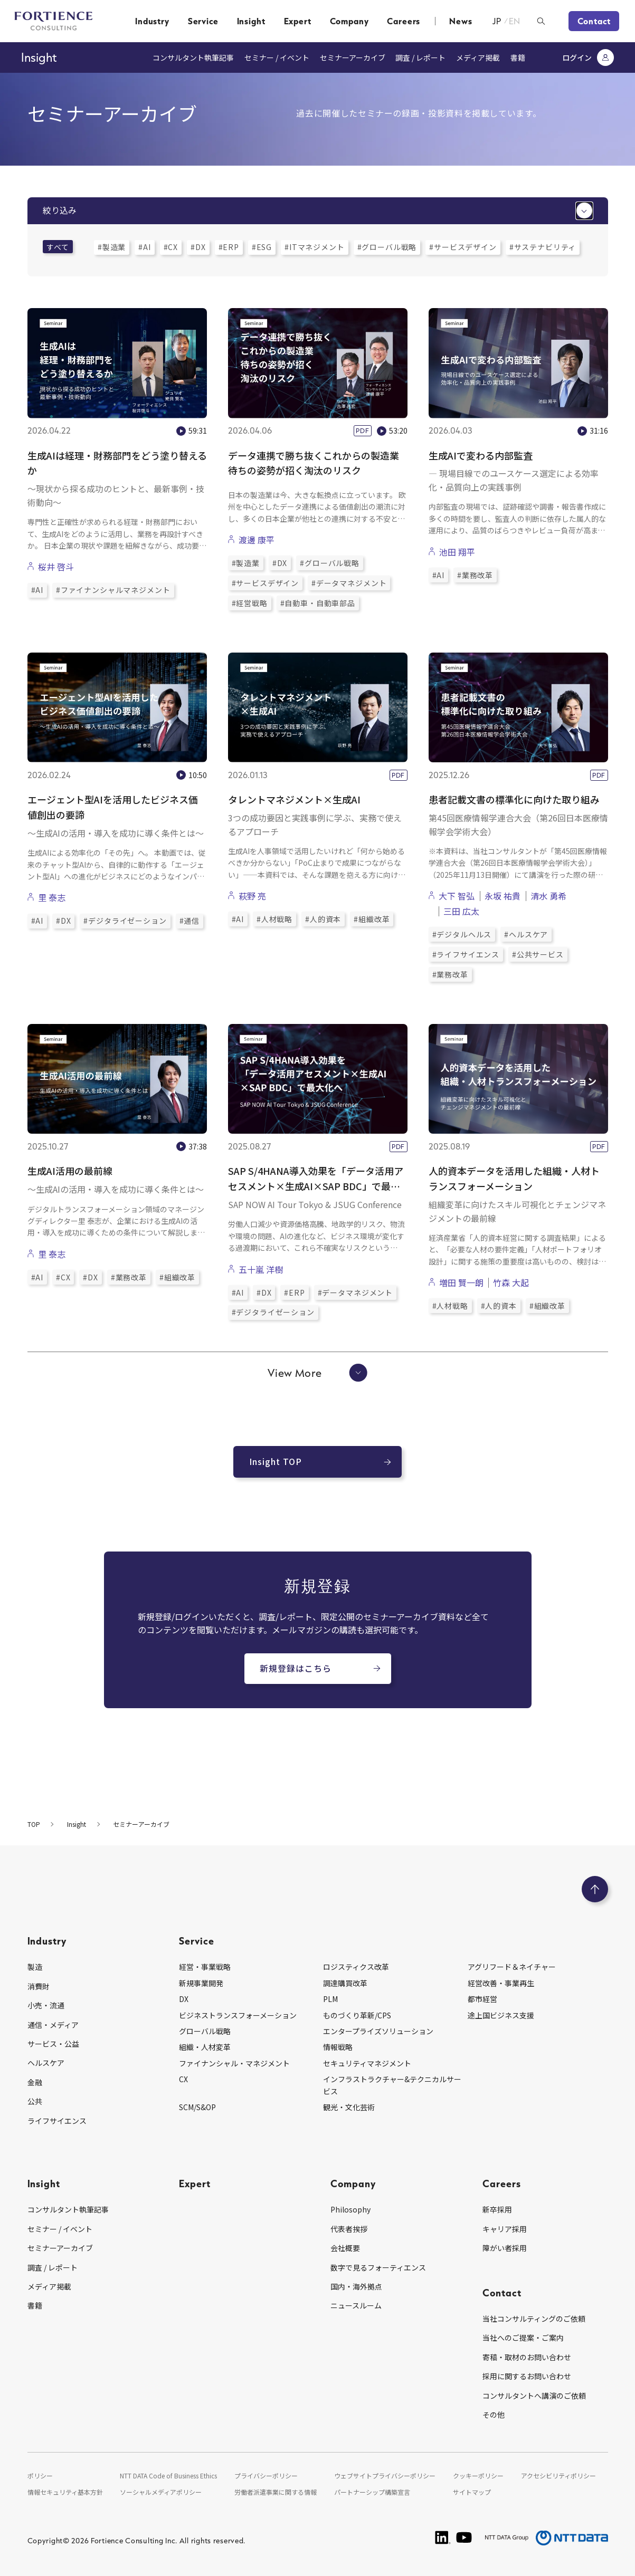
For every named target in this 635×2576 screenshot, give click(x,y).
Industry (152, 21)
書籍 (517, 57)
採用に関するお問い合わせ (526, 2376)
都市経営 (482, 1999)
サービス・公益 (53, 2043)
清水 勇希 (548, 895)
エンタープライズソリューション (378, 2031)
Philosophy (350, 2209)
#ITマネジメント (315, 247)
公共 (34, 2101)
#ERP (229, 247)
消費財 (38, 1986)
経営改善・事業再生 (501, 1983)
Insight (251, 21)
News (460, 21)
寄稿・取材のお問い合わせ (526, 2357)
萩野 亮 (252, 895)
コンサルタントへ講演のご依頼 (534, 2395)
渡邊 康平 (256, 539)
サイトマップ (472, 2491)
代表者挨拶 (348, 2229)
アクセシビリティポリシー (558, 2475)
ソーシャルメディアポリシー (161, 2491)
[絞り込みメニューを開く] (584, 211)
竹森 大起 (511, 1282)
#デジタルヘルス (462, 934)
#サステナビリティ (542, 247)
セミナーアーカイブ (352, 57)
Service (203, 21)
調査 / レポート (420, 57)
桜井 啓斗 (56, 566)
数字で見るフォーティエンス (378, 2267)
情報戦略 (338, 2047)
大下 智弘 (457, 895)
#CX (171, 247)
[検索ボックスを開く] (541, 21)
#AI (144, 247)
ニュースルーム (356, 2305)
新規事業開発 (201, 1983)
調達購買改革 (345, 1983)
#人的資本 (323, 919)
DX (183, 1999)
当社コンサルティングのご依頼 (533, 2318)
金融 (34, 2082)
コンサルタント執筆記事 (193, 57)
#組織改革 (372, 919)
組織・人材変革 (205, 2047)
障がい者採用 (504, 2248)
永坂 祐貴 (502, 895)
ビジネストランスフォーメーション (238, 2015)
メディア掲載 (478, 57)
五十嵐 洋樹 (261, 1269)
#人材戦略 (274, 919)
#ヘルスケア (526, 934)
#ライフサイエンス (466, 954)
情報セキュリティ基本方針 (65, 2491)
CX (183, 2079)
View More (317, 1373)
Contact (594, 21)
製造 (34, 1966)
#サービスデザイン (463, 247)
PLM (330, 1999)
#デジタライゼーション (124, 920)
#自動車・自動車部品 (317, 603)
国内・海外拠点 (356, 2286)
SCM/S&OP (197, 2107)
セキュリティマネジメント (367, 2063)
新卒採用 (497, 2209)
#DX (198, 247)
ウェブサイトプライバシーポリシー (384, 2475)
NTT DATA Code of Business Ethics (168, 2475)
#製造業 (112, 247)
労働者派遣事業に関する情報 (275, 2491)
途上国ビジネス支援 (501, 2015)
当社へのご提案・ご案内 (523, 2337)
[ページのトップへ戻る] (595, 1889)
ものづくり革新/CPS (357, 2015)
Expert (297, 21)
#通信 (189, 920)
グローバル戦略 (205, 2031)
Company (349, 21)
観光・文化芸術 (349, 2107)
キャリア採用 (504, 2229)
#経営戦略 (250, 603)
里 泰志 (51, 897)
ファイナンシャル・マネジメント (234, 2063)
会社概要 (345, 2248)
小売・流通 (45, 2005)
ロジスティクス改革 (356, 1966)
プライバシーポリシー (266, 2475)
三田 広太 (461, 911)
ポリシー (40, 2475)
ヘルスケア (45, 2062)
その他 (493, 2414)
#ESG (262, 247)
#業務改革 (475, 575)
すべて (57, 247)
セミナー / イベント (276, 57)
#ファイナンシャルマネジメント (113, 590)
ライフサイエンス (57, 2120)
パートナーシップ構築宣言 (372, 2491)
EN (515, 21)
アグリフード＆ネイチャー (512, 1966)
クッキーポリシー (478, 2475)
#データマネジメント (348, 583)
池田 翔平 (457, 551)
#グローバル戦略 (387, 247)
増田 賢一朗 (461, 1282)
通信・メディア (53, 2024)
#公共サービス (538, 954)
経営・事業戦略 (205, 1966)
